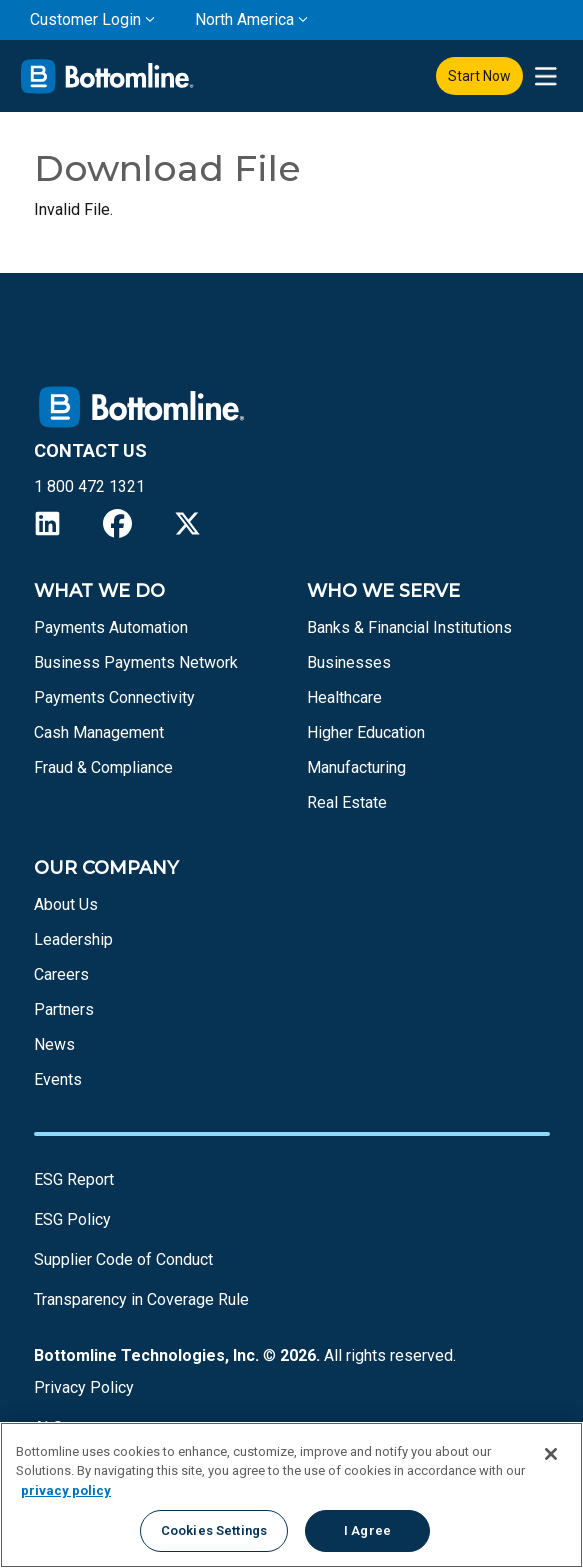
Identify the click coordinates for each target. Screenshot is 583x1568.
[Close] (551, 1454)
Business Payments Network (136, 662)
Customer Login (85, 19)
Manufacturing (356, 767)
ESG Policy (72, 1219)
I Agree (367, 1530)
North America (244, 19)
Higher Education (366, 732)
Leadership (73, 939)
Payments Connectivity (114, 697)
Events (58, 1079)
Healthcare (344, 697)
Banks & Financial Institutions (409, 627)
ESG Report (74, 1179)
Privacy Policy (84, 1387)
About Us (66, 904)
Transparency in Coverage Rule (141, 1299)
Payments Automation (111, 627)
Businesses (349, 662)
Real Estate (347, 802)
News (54, 1044)
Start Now (479, 76)
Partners (64, 1009)
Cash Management (99, 732)
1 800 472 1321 (89, 486)
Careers (61, 974)
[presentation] (545, 76)
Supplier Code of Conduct (123, 1259)
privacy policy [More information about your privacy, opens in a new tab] (66, 1490)
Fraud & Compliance (103, 767)
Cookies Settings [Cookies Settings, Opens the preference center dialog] (214, 1530)
